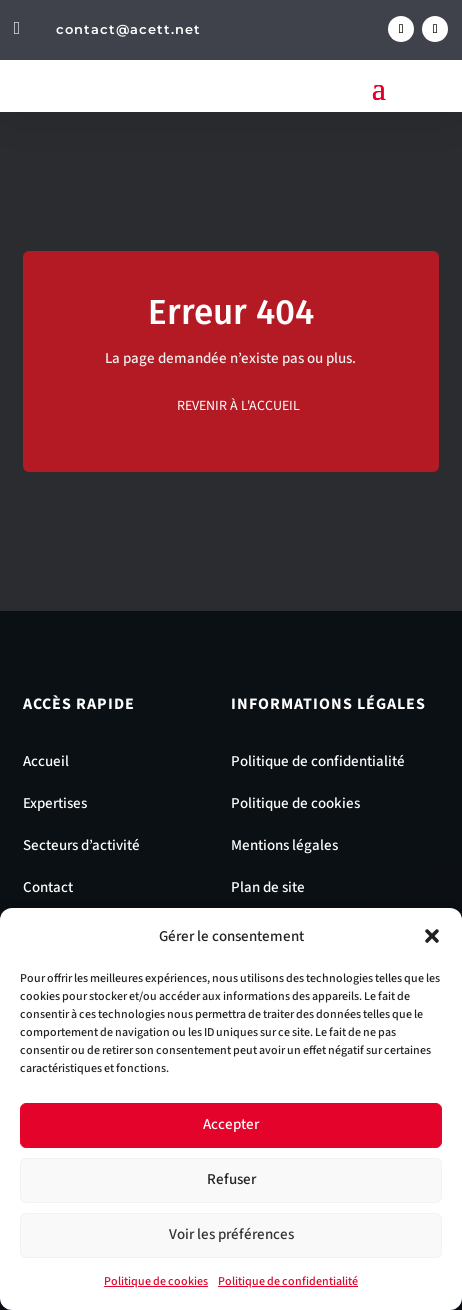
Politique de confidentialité (288, 1281)
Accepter (231, 1124)
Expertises (55, 803)
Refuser (231, 1179)
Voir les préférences (231, 1234)
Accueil (46, 761)
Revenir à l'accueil (238, 406)
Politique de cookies (156, 1281)
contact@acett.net (128, 29)
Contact (48, 887)
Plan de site (268, 887)
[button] (432, 936)
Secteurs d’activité (81, 845)
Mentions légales (284, 845)
